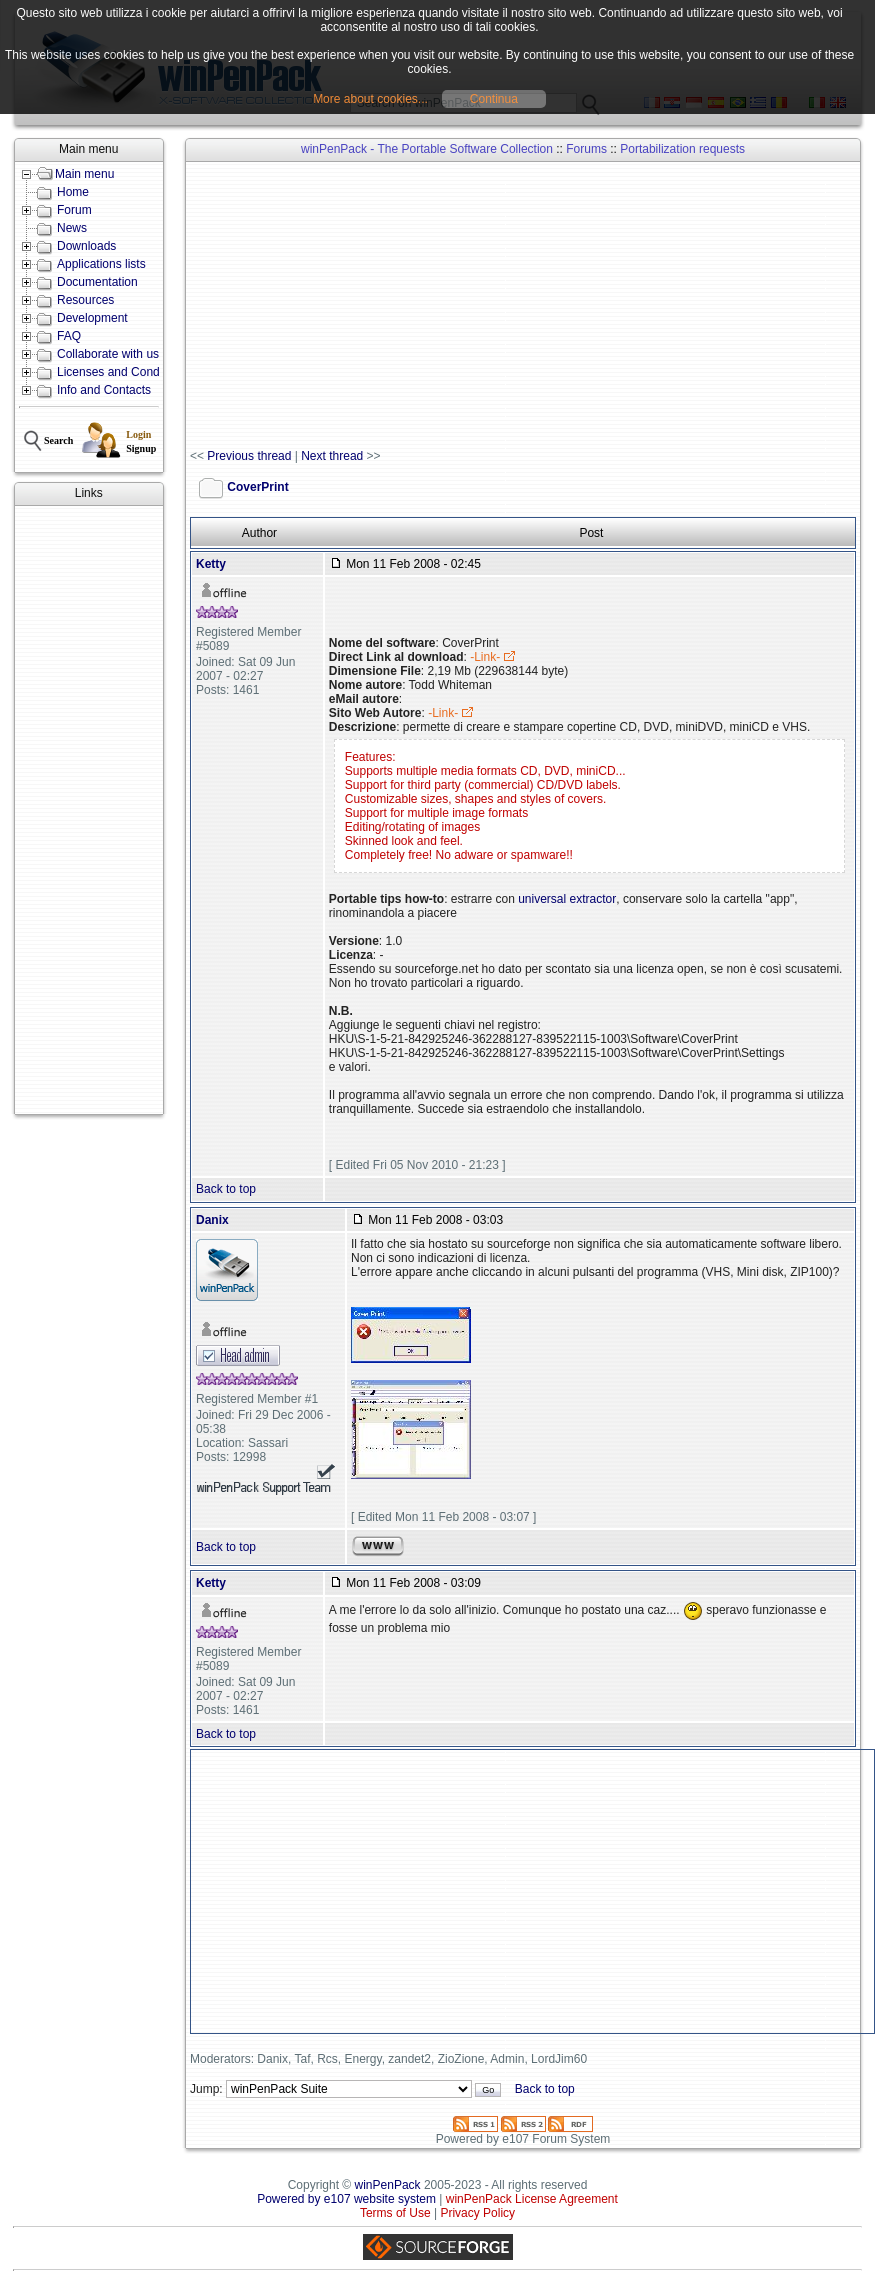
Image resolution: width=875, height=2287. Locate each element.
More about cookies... (370, 99)
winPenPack (388, 2185)
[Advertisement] (88, 810)
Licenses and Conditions (122, 372)
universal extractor (567, 899)
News (72, 228)
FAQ (69, 336)
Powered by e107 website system (346, 2199)
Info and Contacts (104, 390)
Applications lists (101, 264)
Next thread (332, 456)
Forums (586, 149)
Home (73, 192)
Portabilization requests (682, 149)
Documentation (97, 282)
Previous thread (249, 456)
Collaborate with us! (109, 354)
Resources (85, 300)
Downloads (86, 246)
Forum (74, 210)
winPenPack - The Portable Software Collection (427, 149)
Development (92, 318)
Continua (494, 99)
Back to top (226, 1189)
